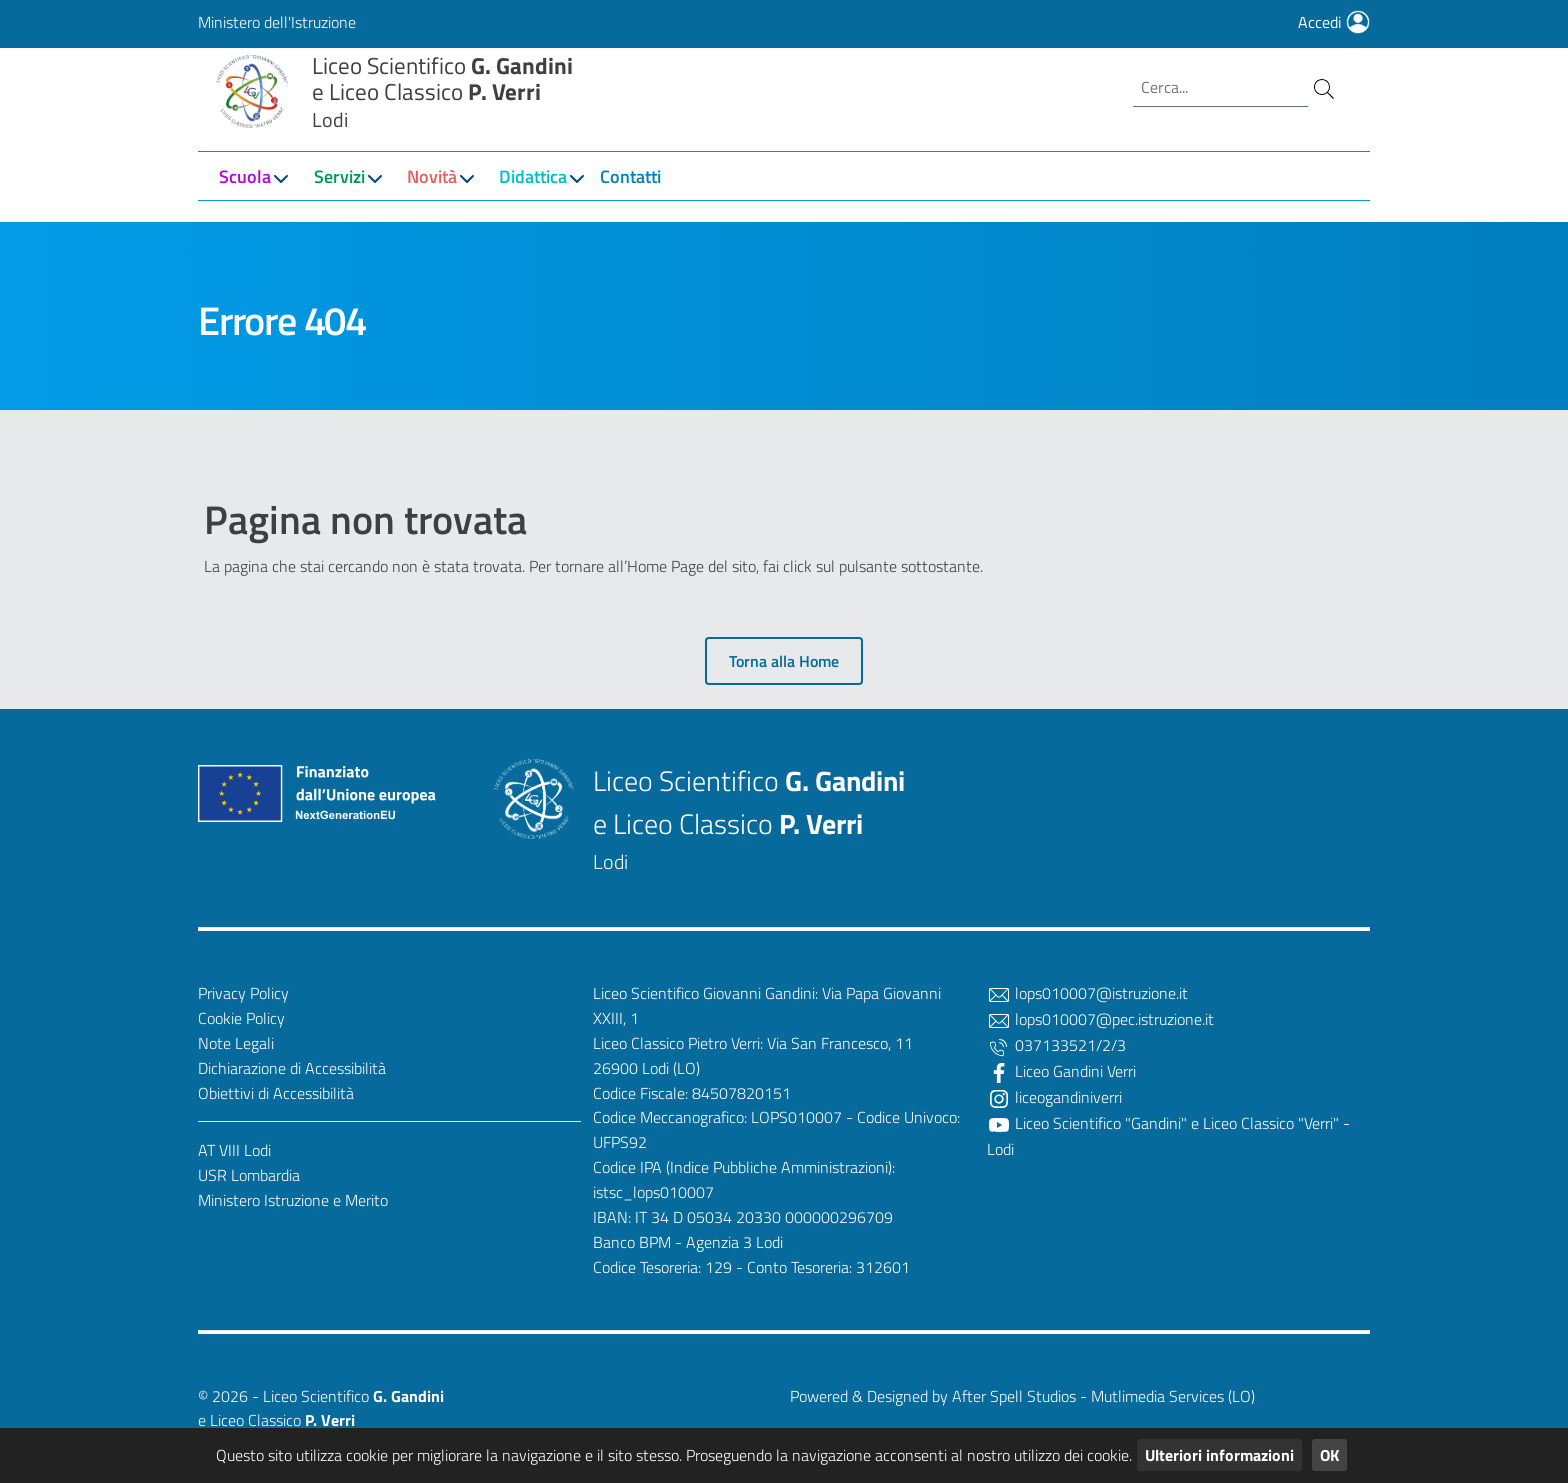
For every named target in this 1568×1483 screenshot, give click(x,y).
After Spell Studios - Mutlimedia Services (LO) (1103, 1396)
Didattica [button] (533, 201)
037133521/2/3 (1056, 1045)
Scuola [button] (245, 201)
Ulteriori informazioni (1219, 1455)
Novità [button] (432, 201)
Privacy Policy (243, 993)
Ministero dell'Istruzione (277, 22)
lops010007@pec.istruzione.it (1100, 1019)
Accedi (1334, 22)
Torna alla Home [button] (784, 661)
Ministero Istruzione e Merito (293, 1200)
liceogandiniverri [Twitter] (1054, 1097)
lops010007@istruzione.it (1087, 993)
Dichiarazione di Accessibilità (292, 1068)
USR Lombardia (249, 1175)
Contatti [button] (630, 201)
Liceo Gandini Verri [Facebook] (1061, 1071)
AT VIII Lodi (234, 1150)
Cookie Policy (241, 1018)
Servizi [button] (339, 201)
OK (1329, 1455)
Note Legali (236, 1043)
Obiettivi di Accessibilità (276, 1093)
